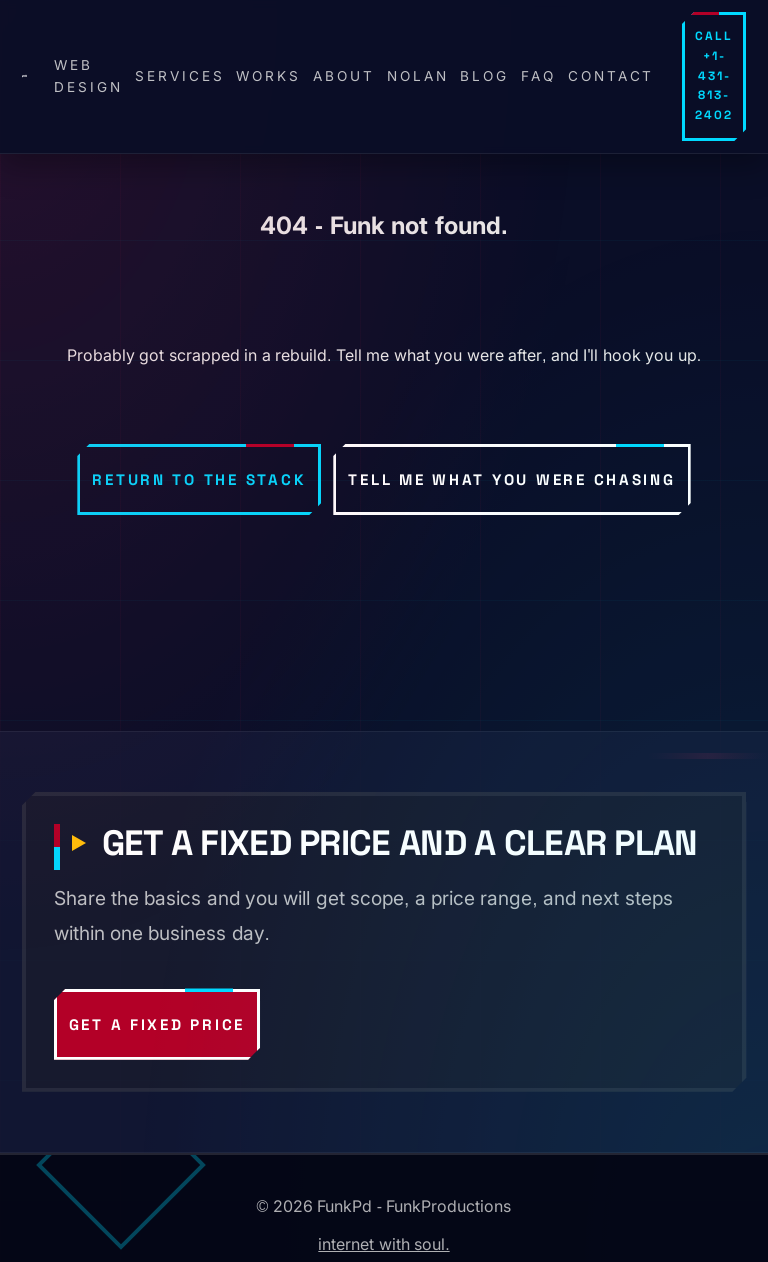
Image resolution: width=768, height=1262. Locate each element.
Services (180, 76)
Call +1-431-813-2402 (714, 75)
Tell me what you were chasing (511, 479)
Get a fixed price (157, 1024)
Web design (88, 76)
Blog (484, 76)
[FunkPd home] (24, 76)
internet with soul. (383, 1244)
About (344, 76)
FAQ (538, 76)
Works (268, 76)
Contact (611, 76)
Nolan (418, 76)
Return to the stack (199, 479)
